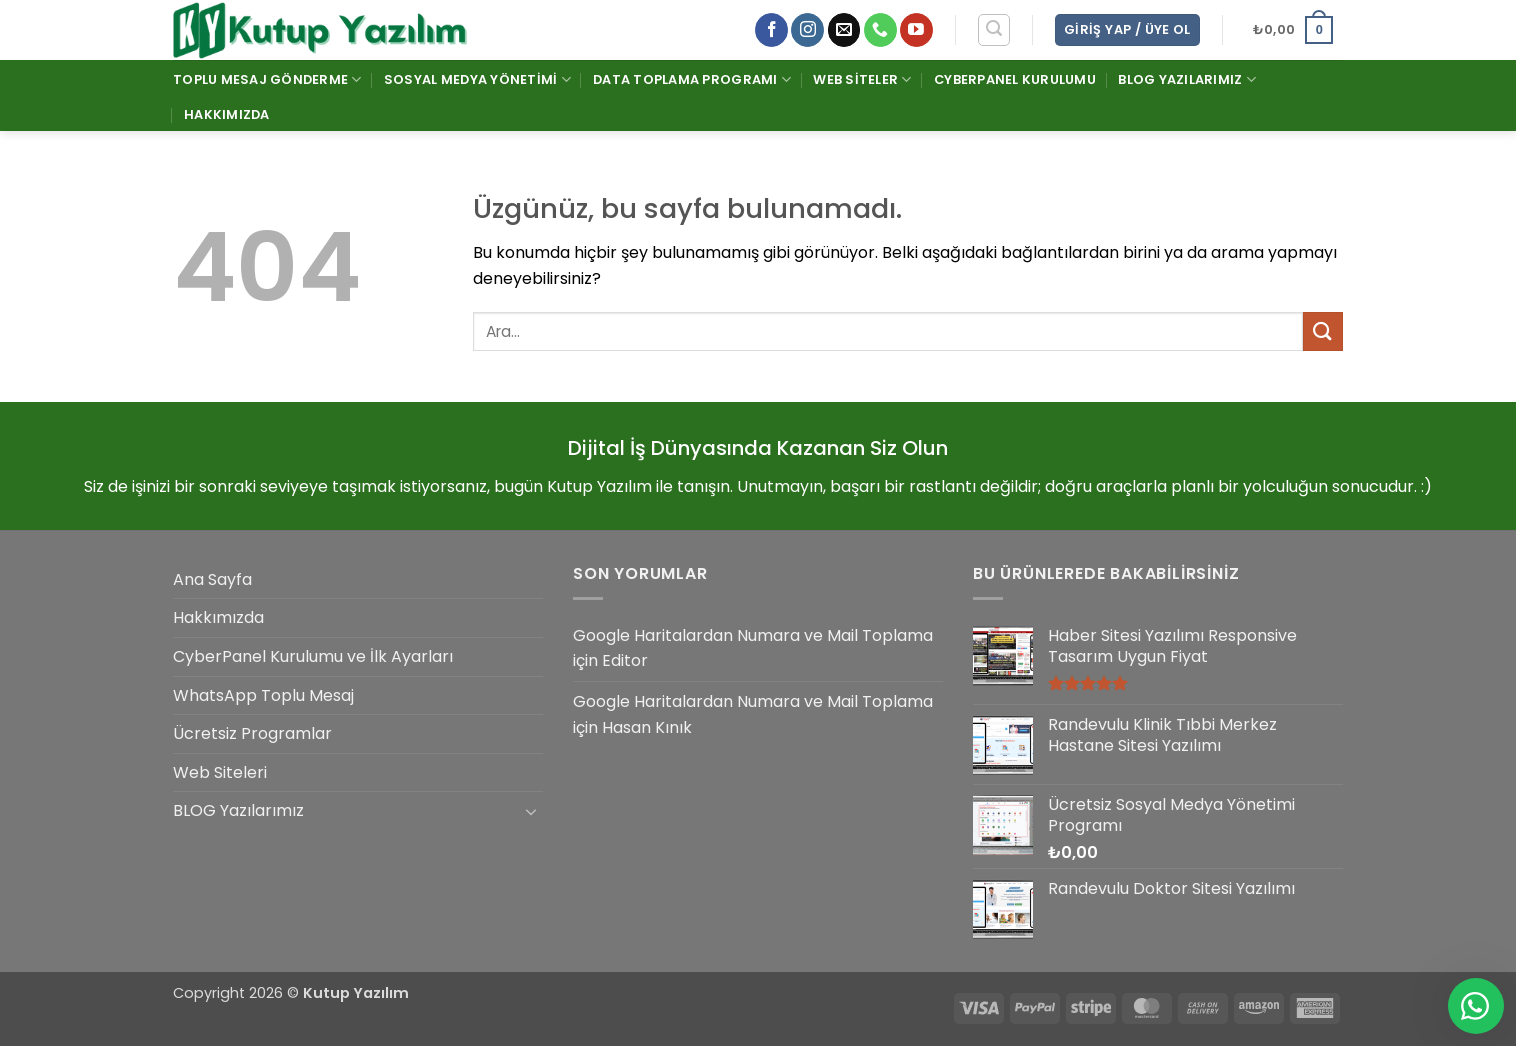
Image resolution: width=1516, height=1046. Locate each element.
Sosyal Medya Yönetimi (477, 79)
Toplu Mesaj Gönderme (267, 79)
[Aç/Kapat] (531, 811)
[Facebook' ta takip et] (771, 30)
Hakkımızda (227, 114)
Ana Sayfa (212, 579)
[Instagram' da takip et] (807, 30)
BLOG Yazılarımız (1187, 79)
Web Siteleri (220, 772)
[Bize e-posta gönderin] (844, 30)
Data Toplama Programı (692, 79)
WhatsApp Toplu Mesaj (263, 695)
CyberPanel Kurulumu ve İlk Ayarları (313, 656)
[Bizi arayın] (880, 30)
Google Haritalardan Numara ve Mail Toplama (753, 635)
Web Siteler (862, 79)
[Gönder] (1323, 331)
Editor (625, 660)
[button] (994, 30)
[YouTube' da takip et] (916, 30)
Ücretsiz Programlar (252, 733)
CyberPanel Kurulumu (1015, 79)
